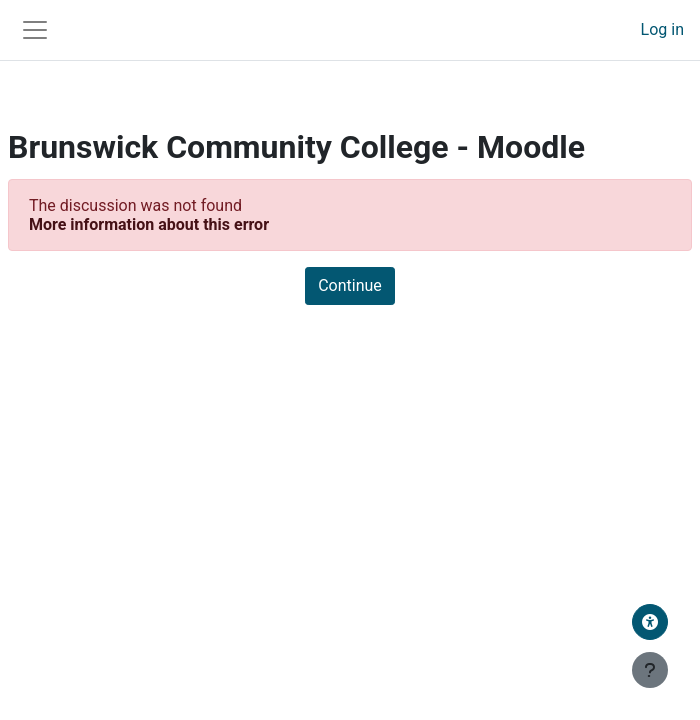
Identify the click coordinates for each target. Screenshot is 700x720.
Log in (662, 29)
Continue (350, 285)
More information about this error (149, 224)
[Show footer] (650, 670)
